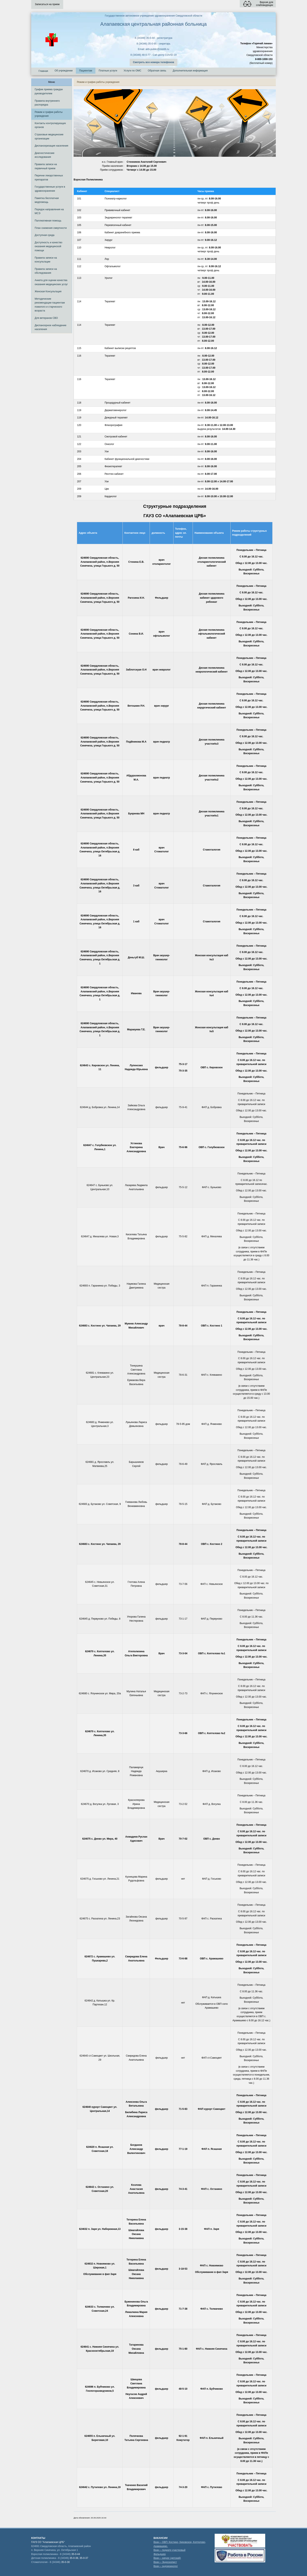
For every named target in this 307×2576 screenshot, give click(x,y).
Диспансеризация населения (51, 145)
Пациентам (85, 70)
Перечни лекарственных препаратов (49, 177)
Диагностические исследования (44, 155)
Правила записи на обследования (46, 271)
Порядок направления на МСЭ (49, 211)
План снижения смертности (51, 228)
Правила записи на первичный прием (46, 166)
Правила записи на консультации (46, 259)
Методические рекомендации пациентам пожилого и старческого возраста (50, 304)
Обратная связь (157, 70)
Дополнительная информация (190, 70)
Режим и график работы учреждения (49, 114)
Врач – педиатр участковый (170, 2550)
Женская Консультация (48, 291)
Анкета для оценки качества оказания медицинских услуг (51, 282)
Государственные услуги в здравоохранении (50, 188)
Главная (43, 71)
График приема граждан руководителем (49, 91)
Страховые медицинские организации (49, 136)
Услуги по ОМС (132, 70)
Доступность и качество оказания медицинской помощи (48, 246)
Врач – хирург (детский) (167, 2558)
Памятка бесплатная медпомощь (47, 200)
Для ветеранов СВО (46, 318)
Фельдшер (160, 2554)
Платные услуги (108, 70)
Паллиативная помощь (48, 220)
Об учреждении (64, 70)
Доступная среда (44, 235)
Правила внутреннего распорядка (47, 102)
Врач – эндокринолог (166, 2566)
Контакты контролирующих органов (50, 125)
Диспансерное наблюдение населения (50, 327)
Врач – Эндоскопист (165, 2562)
